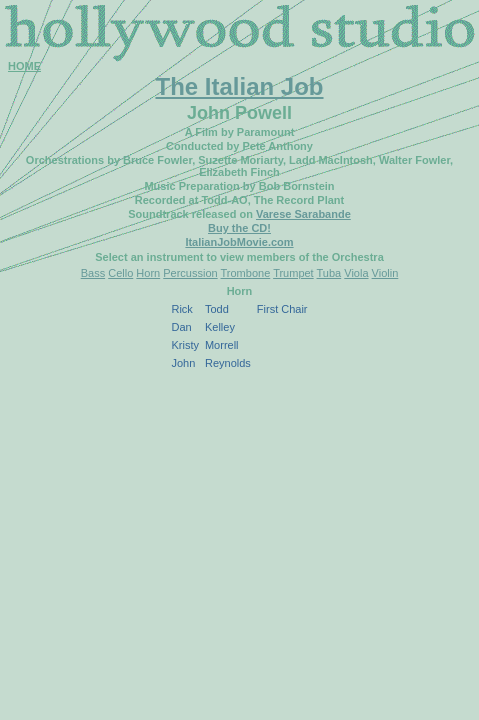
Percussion (190, 273)
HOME (24, 66)
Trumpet (293, 273)
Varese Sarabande (303, 214)
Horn (148, 273)
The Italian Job (239, 86)
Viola (356, 273)
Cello (120, 273)
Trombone (246, 273)
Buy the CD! (239, 228)
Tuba (329, 273)
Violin (385, 273)
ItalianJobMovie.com (239, 242)
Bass (93, 273)
